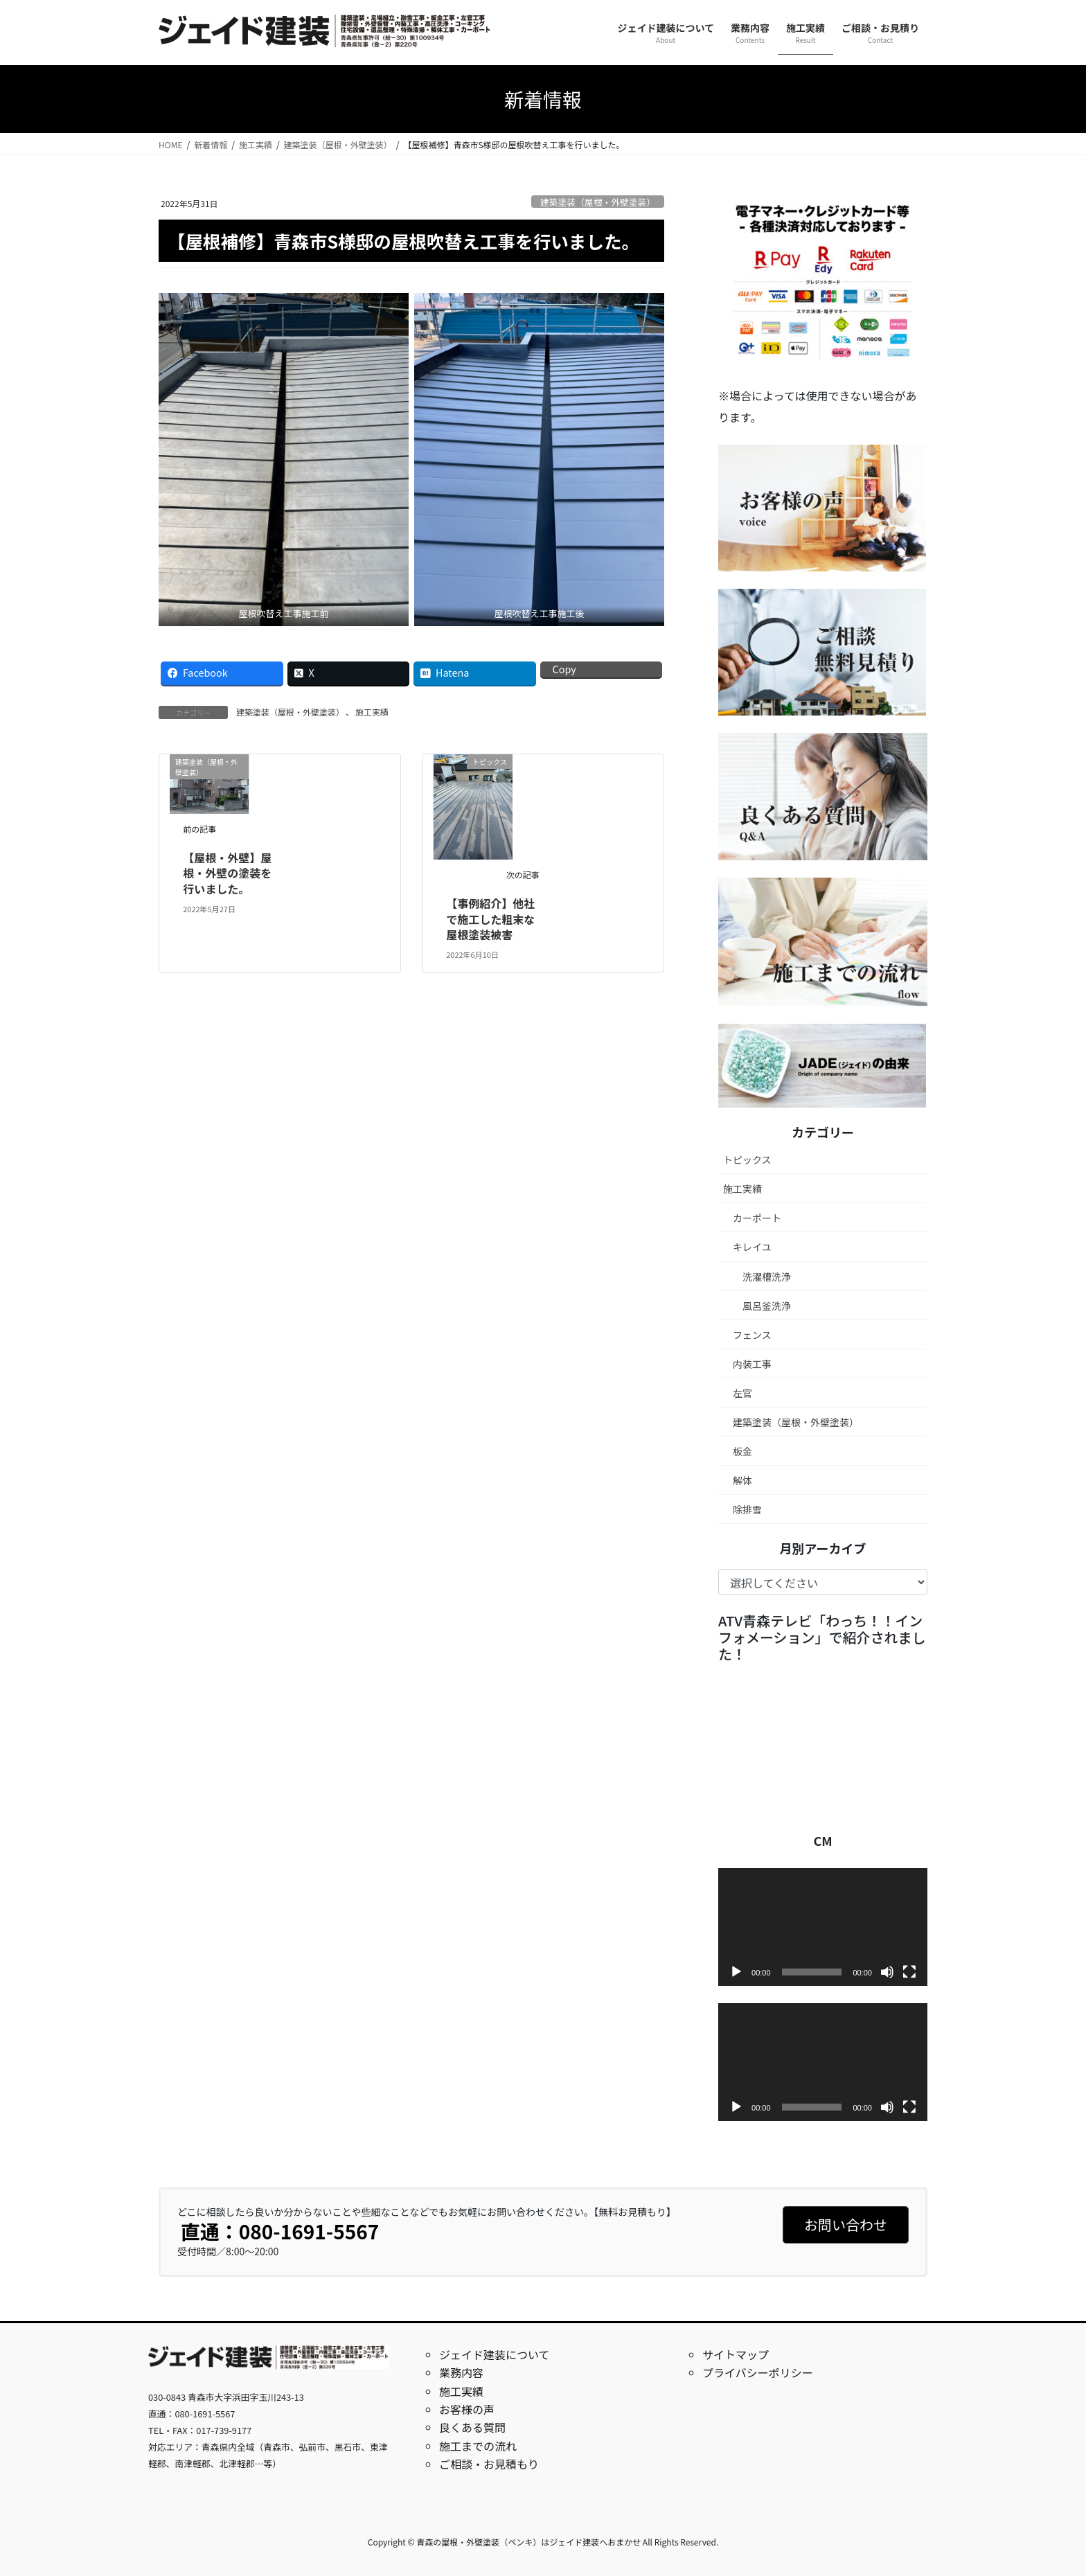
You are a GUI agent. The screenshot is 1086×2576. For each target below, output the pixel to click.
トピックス (747, 1159)
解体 (742, 1480)
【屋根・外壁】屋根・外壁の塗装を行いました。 (227, 873)
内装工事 (752, 1364)
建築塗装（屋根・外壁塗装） (597, 201)
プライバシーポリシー (757, 2372)
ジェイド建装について (494, 2354)
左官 (742, 1393)
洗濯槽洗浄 (766, 1276)
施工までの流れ (478, 2445)
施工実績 (372, 712)
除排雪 (747, 1509)
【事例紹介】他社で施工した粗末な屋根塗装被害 (490, 919)
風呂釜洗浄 (766, 1306)
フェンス (752, 1335)
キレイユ (752, 1247)
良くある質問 (472, 2427)
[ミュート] (887, 1972)
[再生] (736, 1972)
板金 (742, 1451)
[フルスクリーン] (909, 1972)
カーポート (757, 1218)
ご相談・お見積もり (489, 2463)
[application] (822, 1927)
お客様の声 (467, 2409)
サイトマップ (735, 2354)
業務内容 (461, 2372)
